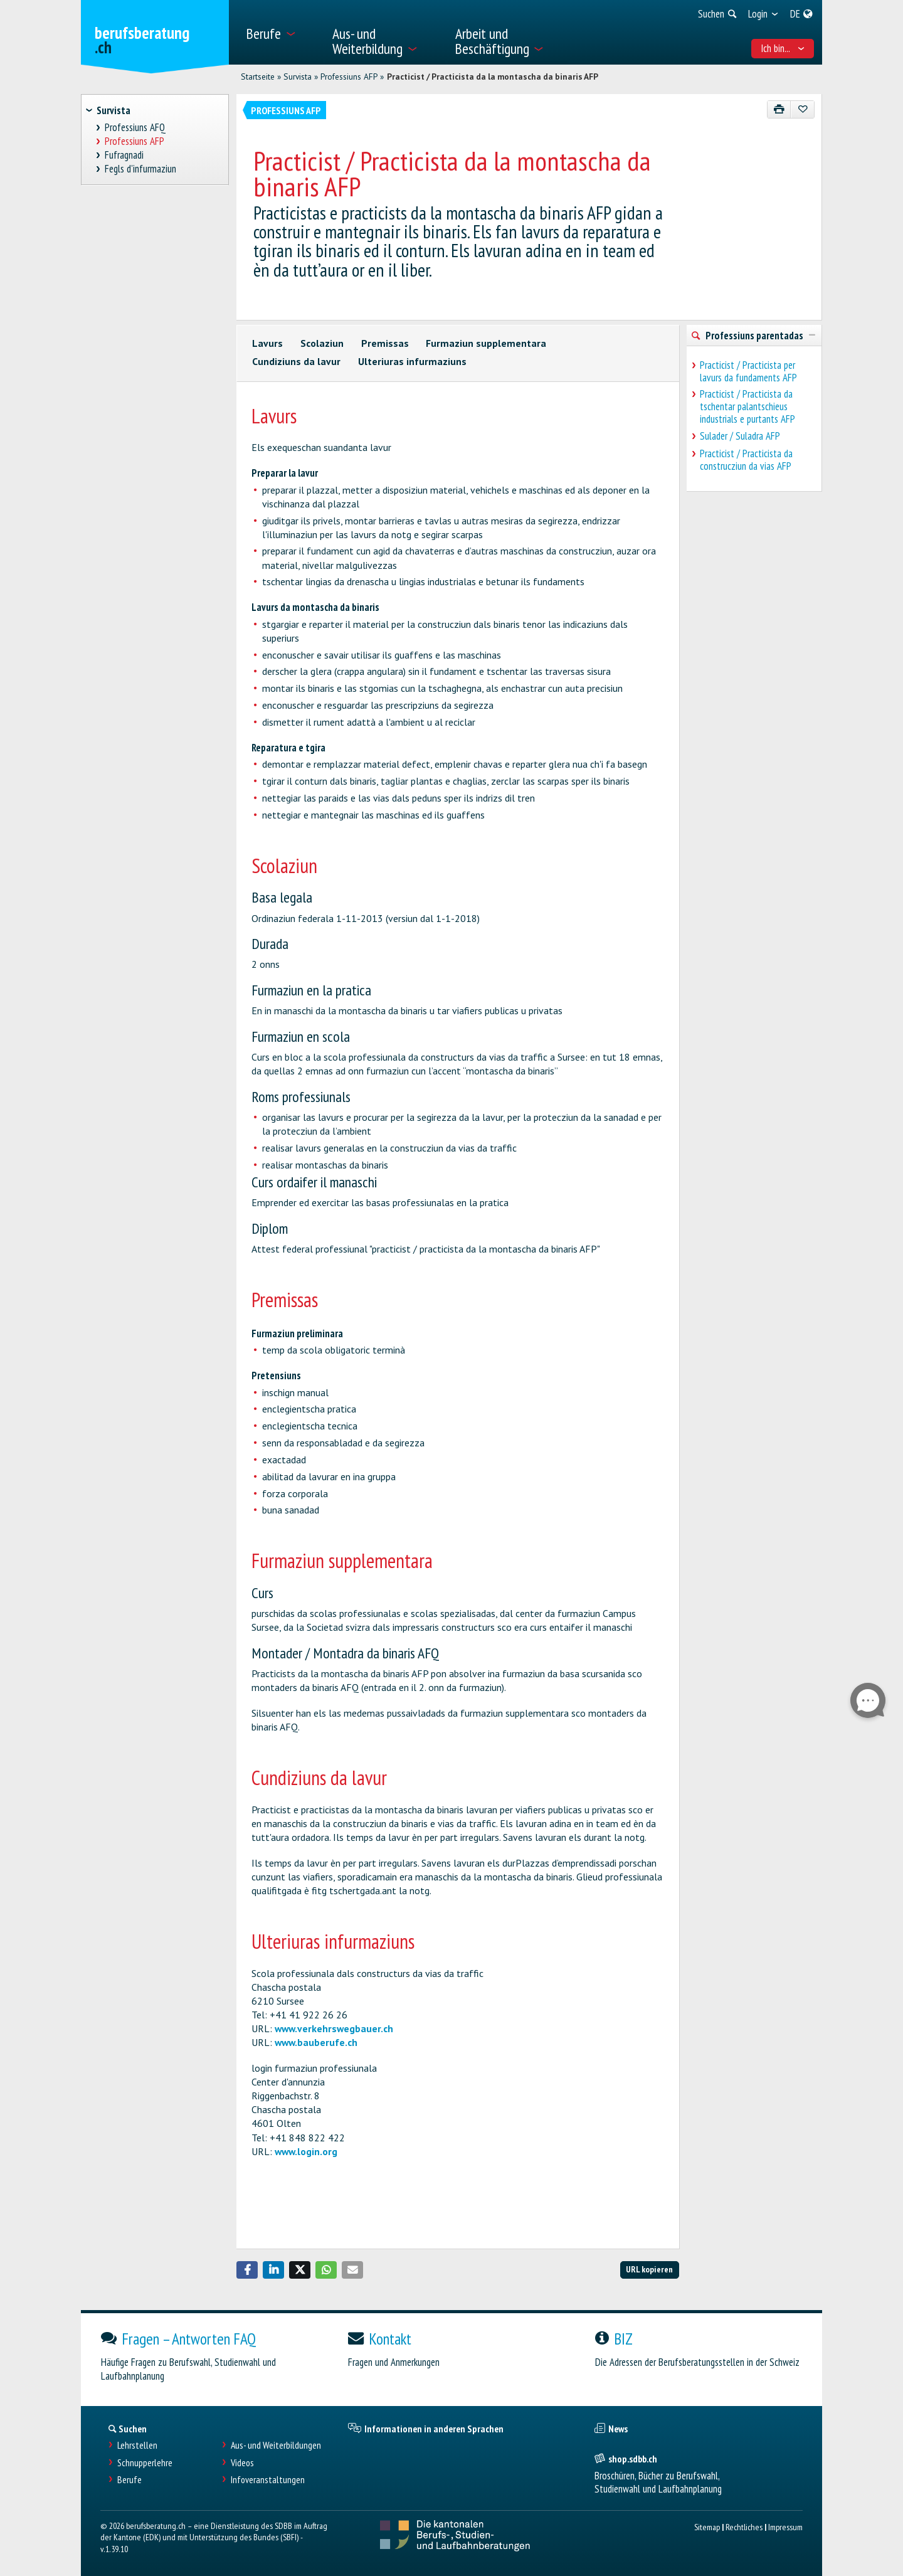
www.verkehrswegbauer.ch (334, 2028)
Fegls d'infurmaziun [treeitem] (141, 169)
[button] (247, 2270)
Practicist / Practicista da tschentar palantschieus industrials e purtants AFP (747, 406)
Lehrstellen (137, 2445)
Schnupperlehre (144, 2463)
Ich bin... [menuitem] (783, 48)
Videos (242, 2463)
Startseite (258, 76)
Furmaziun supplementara (486, 343)
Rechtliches (744, 2527)
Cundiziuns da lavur (296, 361)
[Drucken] (779, 109)
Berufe (129, 2480)
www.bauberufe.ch (316, 2042)
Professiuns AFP (349, 76)
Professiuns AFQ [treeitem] (135, 127)
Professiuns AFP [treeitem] (135, 141)
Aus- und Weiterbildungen (276, 2445)
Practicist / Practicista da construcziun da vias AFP (746, 459)
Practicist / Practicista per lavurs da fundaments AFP (748, 371)
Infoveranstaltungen (268, 2480)
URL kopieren (649, 2269)
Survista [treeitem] (113, 110)
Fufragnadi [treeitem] (124, 155)
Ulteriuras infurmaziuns (412, 361)
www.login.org (306, 2151)
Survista (297, 76)
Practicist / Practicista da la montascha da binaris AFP (492, 76)
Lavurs (267, 343)
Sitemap (707, 2527)
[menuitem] (281, 32)
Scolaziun (322, 343)
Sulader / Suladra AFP (740, 436)
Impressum (785, 2527)
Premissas (385, 343)
